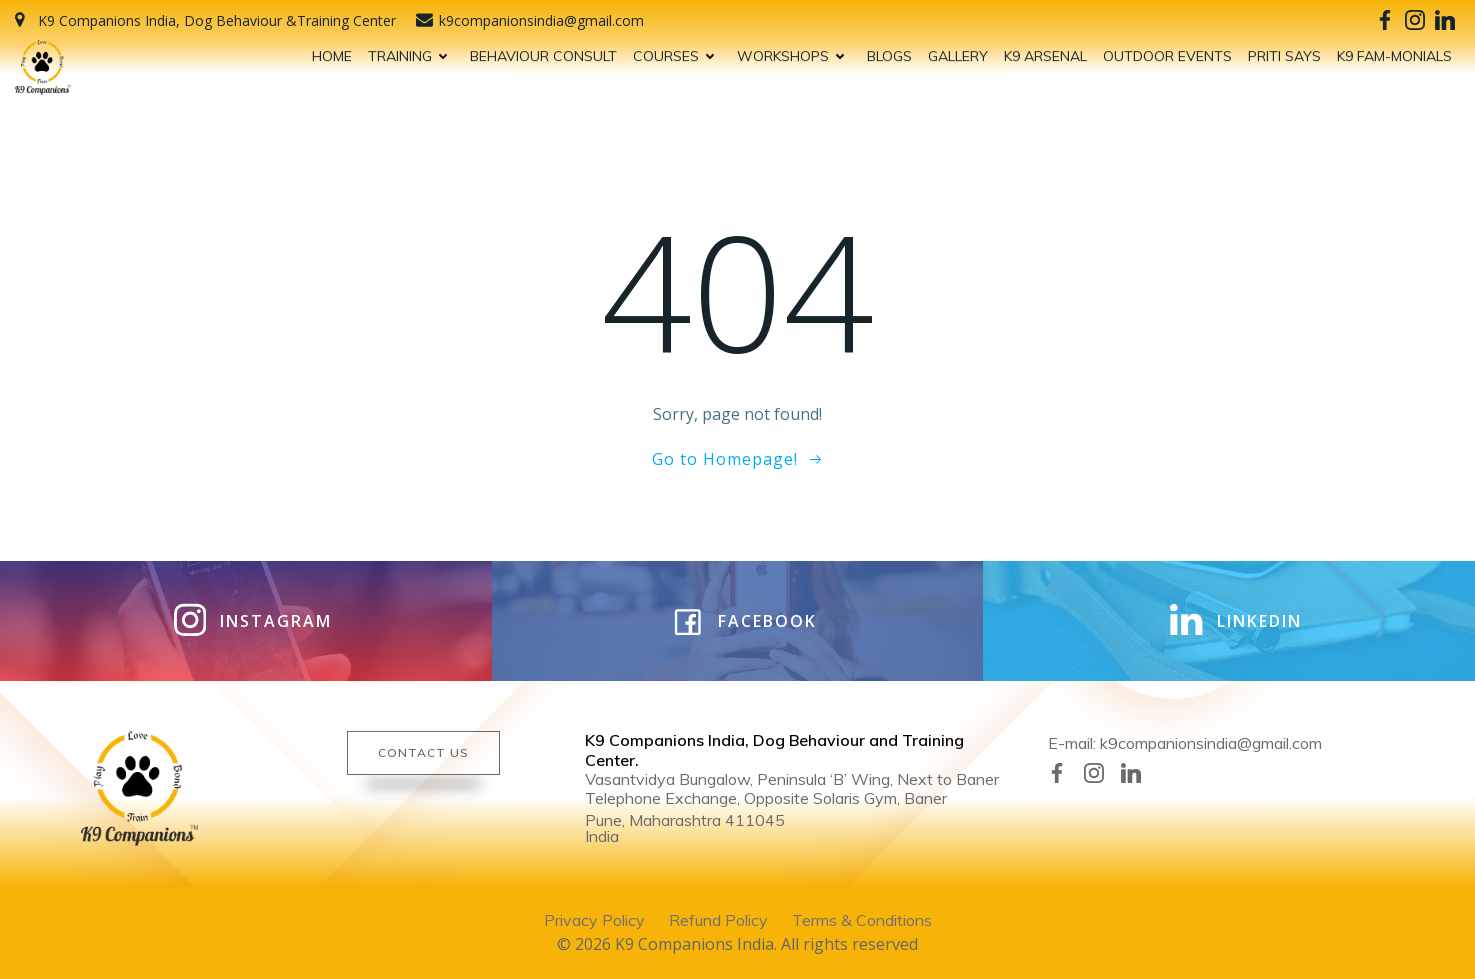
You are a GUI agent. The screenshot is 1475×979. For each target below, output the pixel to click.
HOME (332, 53)
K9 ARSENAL (1045, 53)
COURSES (677, 53)
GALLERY (958, 53)
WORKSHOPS (794, 53)
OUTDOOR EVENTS (1167, 53)
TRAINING (411, 53)
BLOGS (889, 53)
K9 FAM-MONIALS (1394, 53)
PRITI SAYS (1284, 53)
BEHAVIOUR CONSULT (543, 53)
